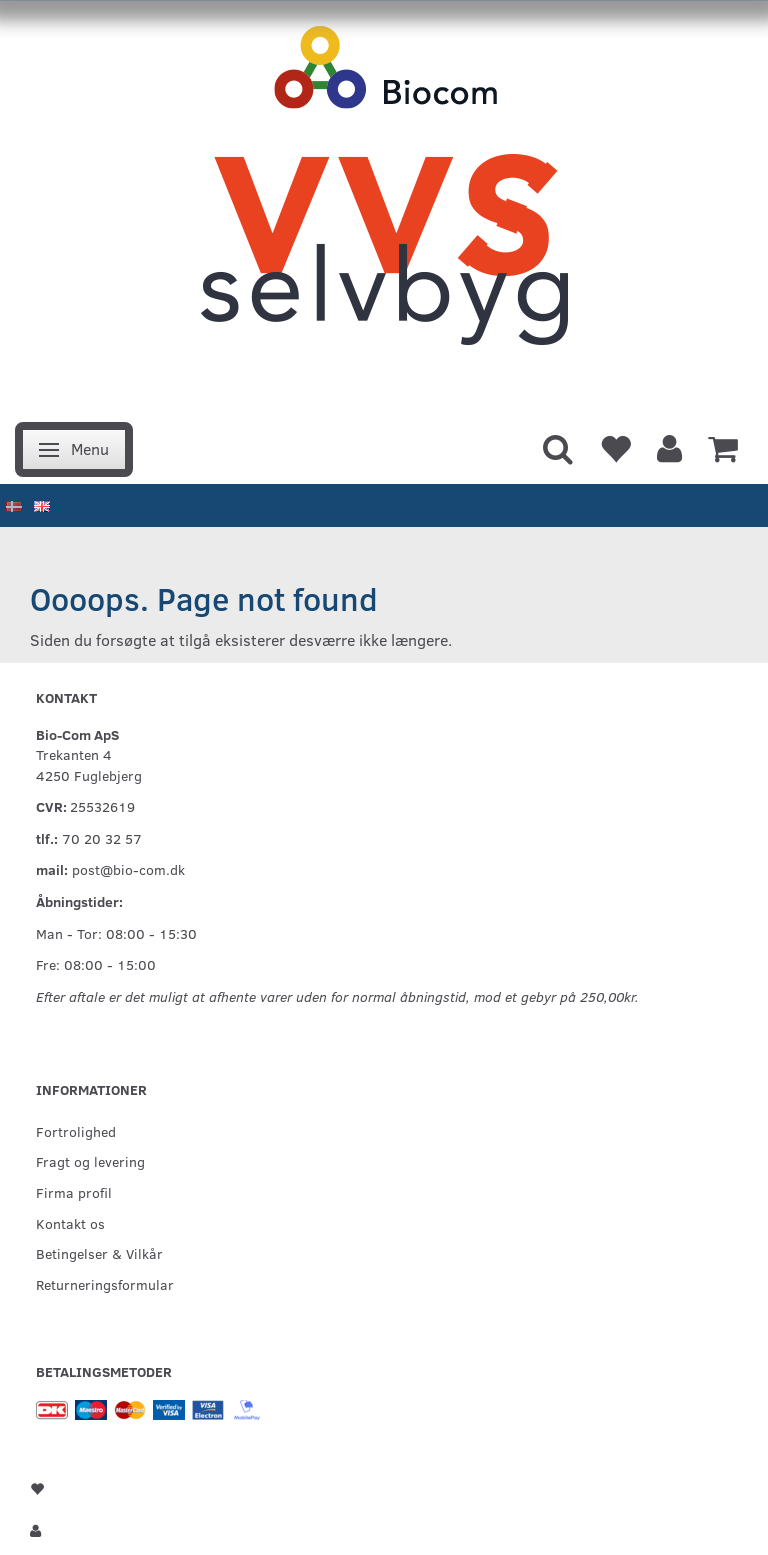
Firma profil (74, 1192)
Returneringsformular (105, 1284)
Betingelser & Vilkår (99, 1253)
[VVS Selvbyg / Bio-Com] (384, 205)
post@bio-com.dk (128, 869)
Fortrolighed (76, 1131)
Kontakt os (70, 1223)
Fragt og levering (90, 1161)
